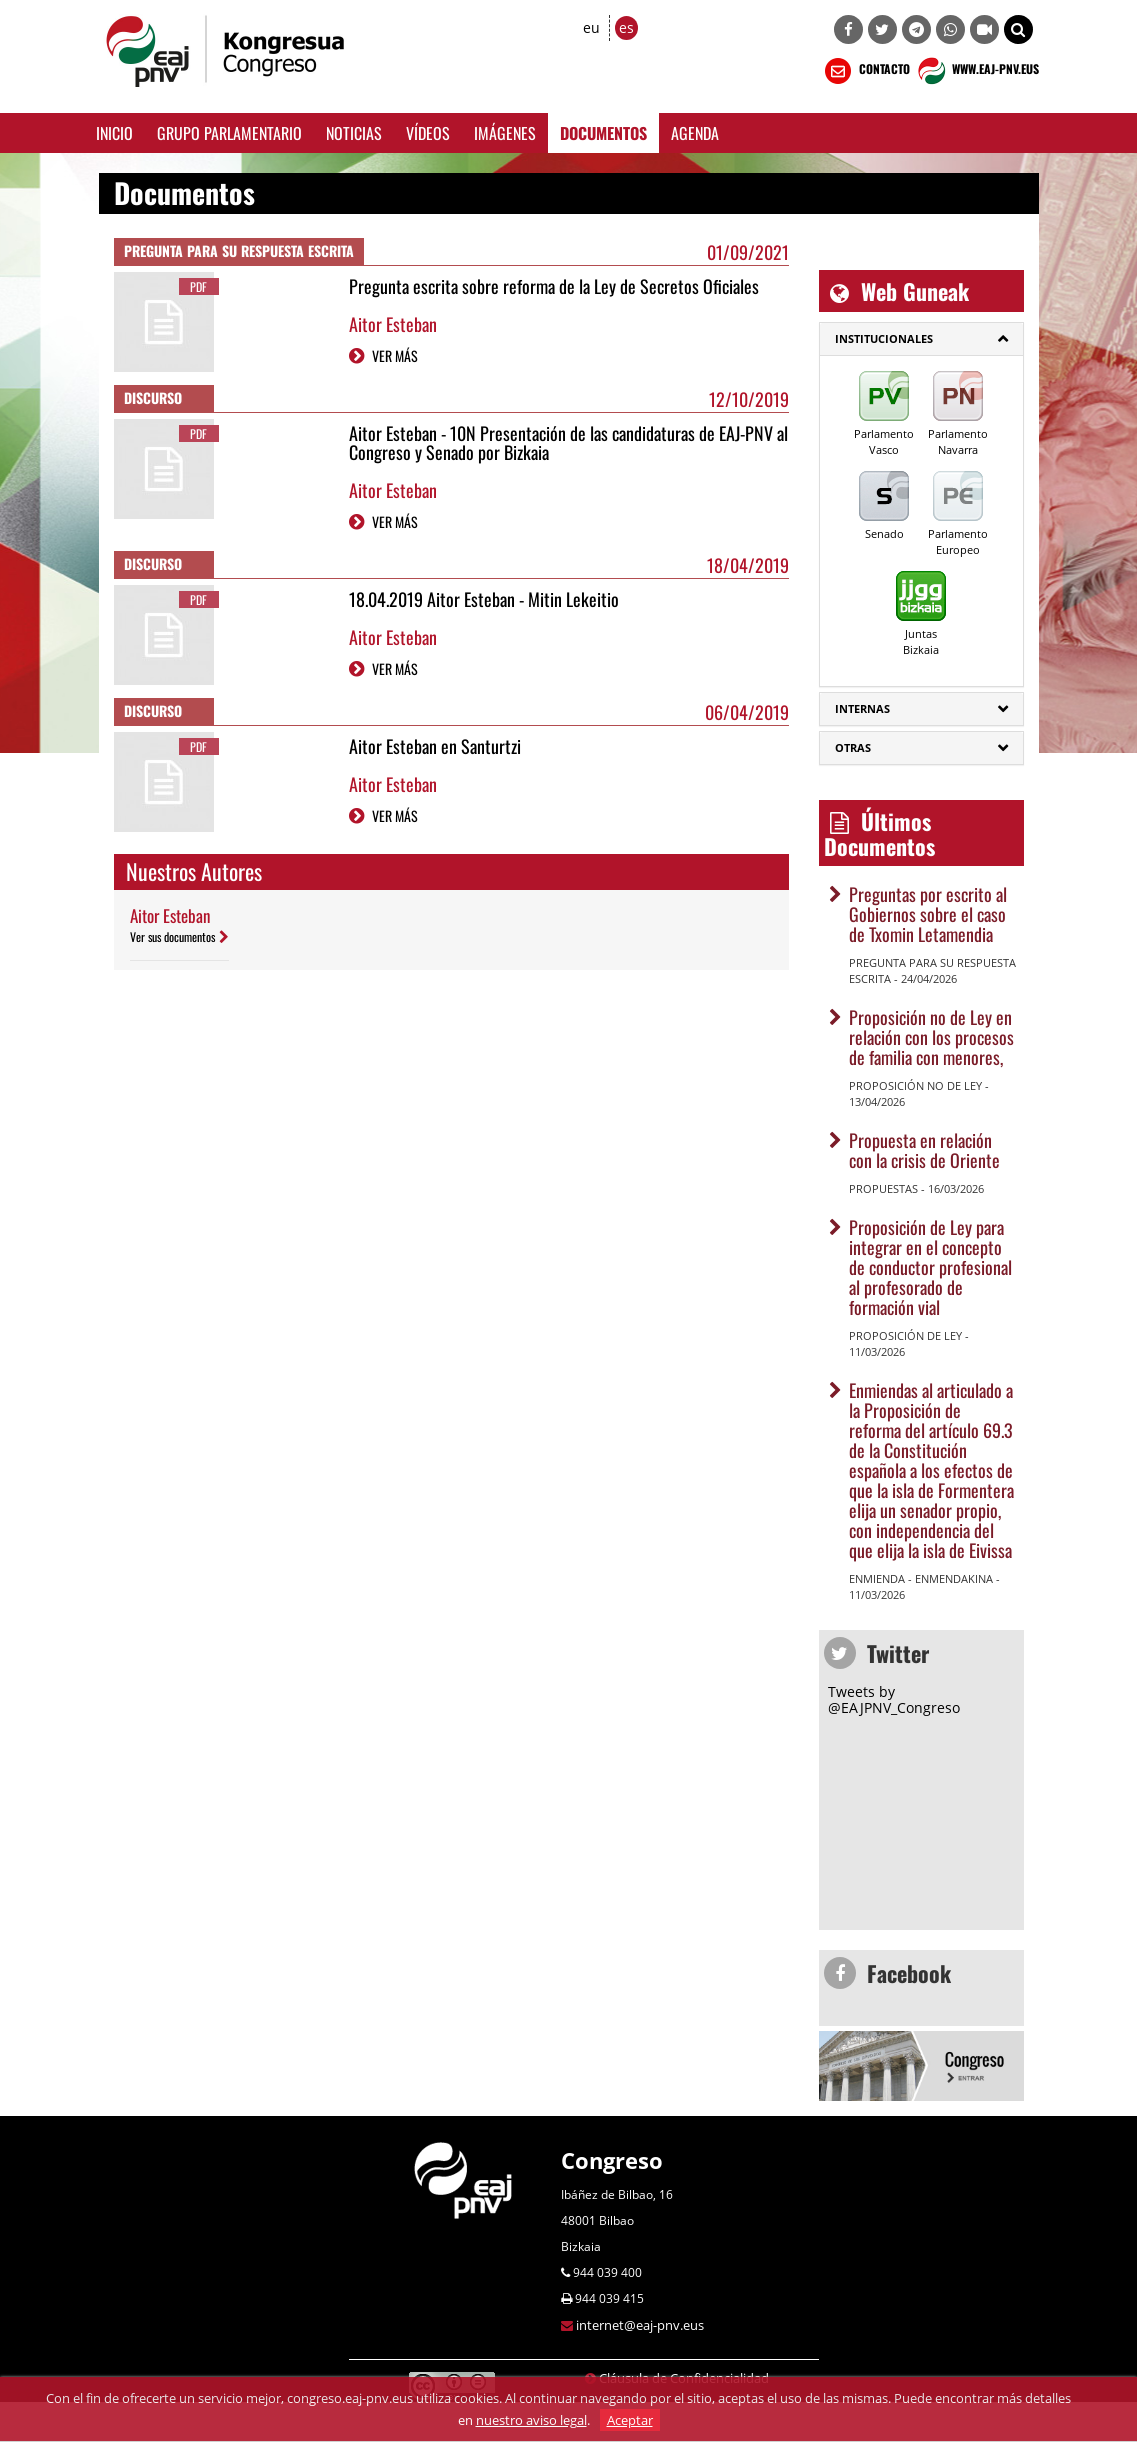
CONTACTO (865, 71)
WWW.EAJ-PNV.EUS (976, 71)
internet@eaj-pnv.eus (640, 2325)
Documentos (603, 133)
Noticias (354, 133)
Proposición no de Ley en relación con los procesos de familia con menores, (931, 1037)
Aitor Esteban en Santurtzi (435, 746)
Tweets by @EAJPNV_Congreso (894, 1699)
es (626, 27)
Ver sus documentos (172, 936)
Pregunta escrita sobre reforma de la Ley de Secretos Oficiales (554, 286)
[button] (1018, 29)
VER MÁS (395, 355)
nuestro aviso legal (531, 2420)
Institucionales (884, 338)
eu (591, 27)
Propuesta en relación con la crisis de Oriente (924, 1150)
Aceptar (630, 2420)
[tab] (921, 339)
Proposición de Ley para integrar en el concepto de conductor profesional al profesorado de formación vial (930, 1267)
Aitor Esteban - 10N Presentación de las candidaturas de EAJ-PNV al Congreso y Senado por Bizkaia (568, 443)
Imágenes (505, 133)
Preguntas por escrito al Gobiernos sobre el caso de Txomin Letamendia (928, 914)
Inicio (114, 133)
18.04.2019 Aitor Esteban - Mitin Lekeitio (484, 599)
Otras (853, 747)
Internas (862, 708)
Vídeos (428, 133)
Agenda (695, 133)
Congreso (612, 2160)
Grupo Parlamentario (229, 133)
